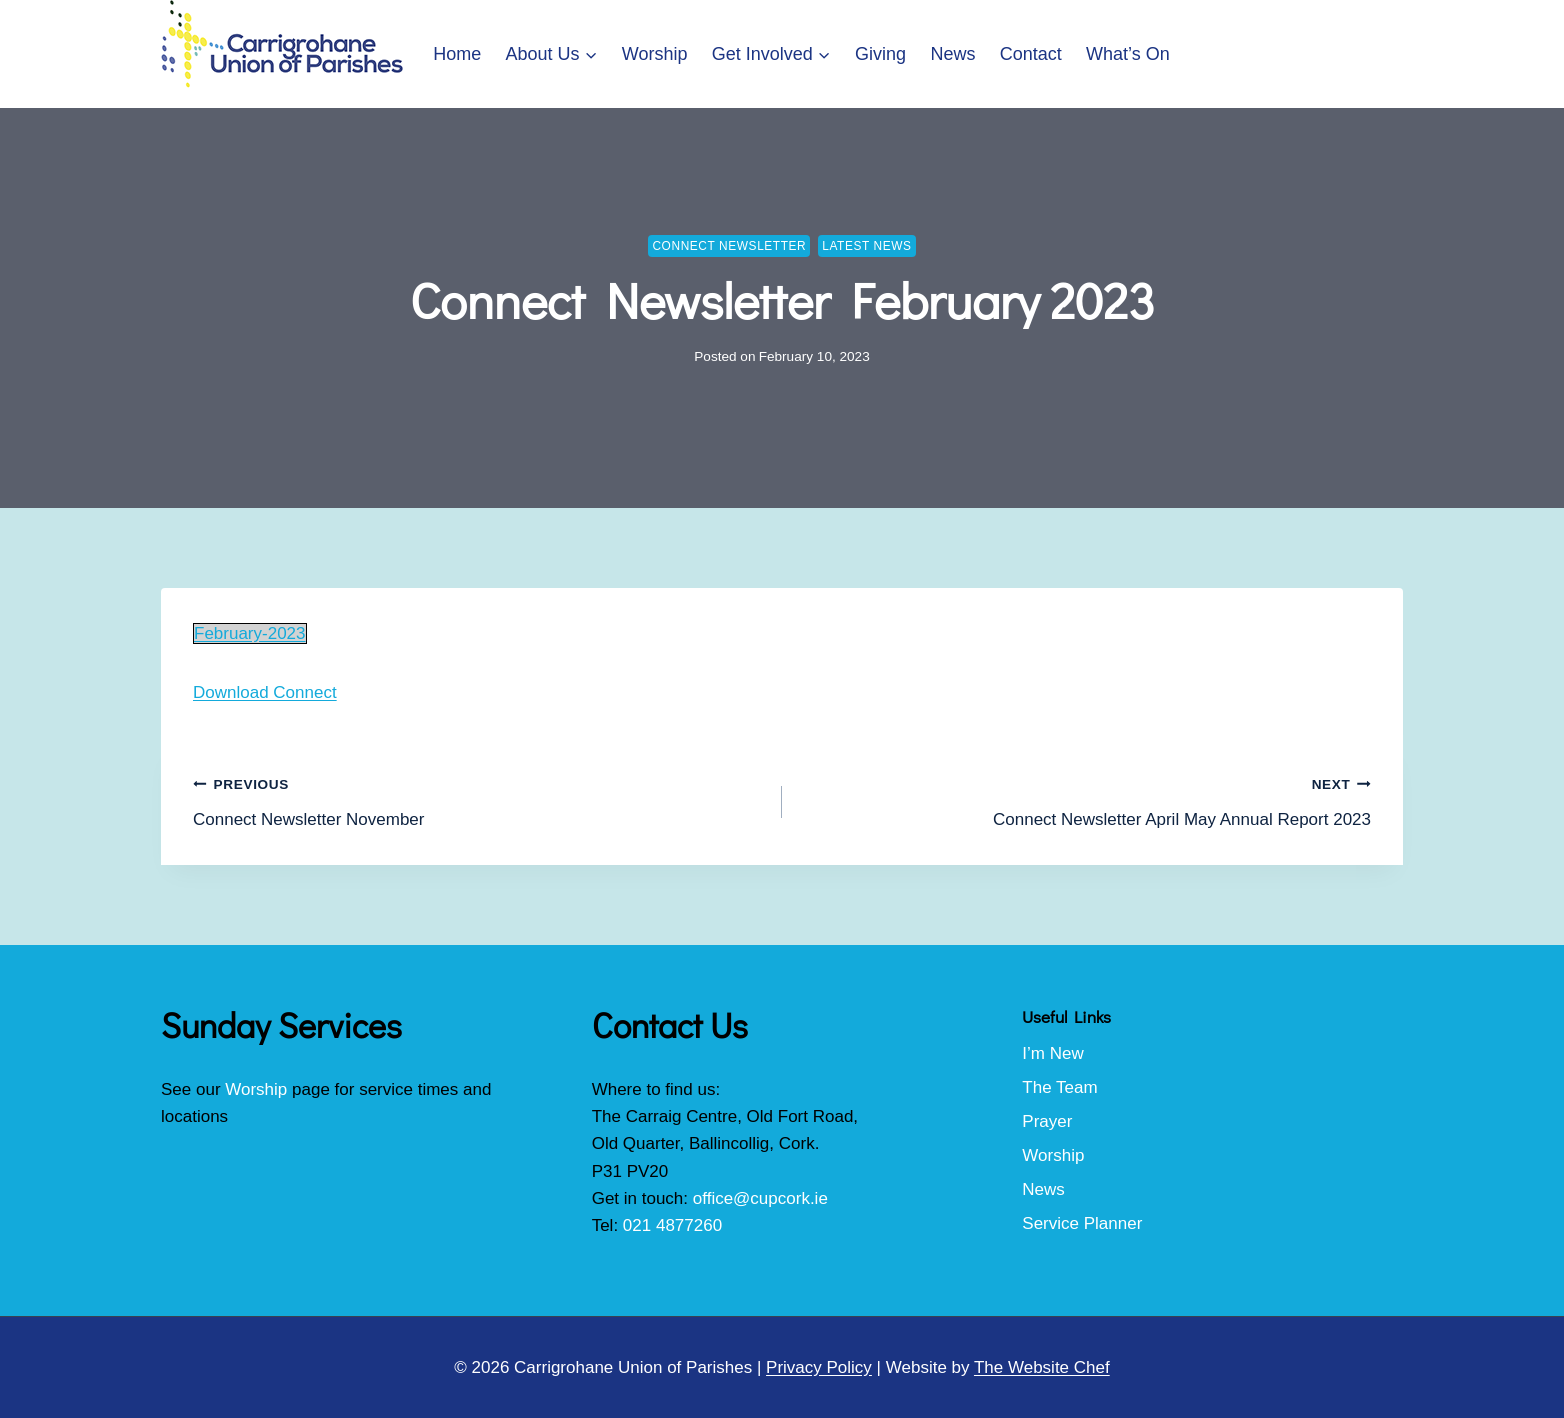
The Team (1059, 1087)
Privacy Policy (819, 1367)
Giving (880, 54)
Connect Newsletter (729, 246)
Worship (655, 54)
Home (457, 54)
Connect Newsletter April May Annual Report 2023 (1085, 799)
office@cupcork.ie (760, 1198)
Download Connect (265, 692)
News (952, 54)
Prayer (1047, 1121)
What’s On (1128, 54)
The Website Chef (1042, 1367)
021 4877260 (672, 1225)
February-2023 (250, 633)
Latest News (866, 246)
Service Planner (1082, 1223)
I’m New (1052, 1053)
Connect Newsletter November (479, 799)
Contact (1031, 54)
